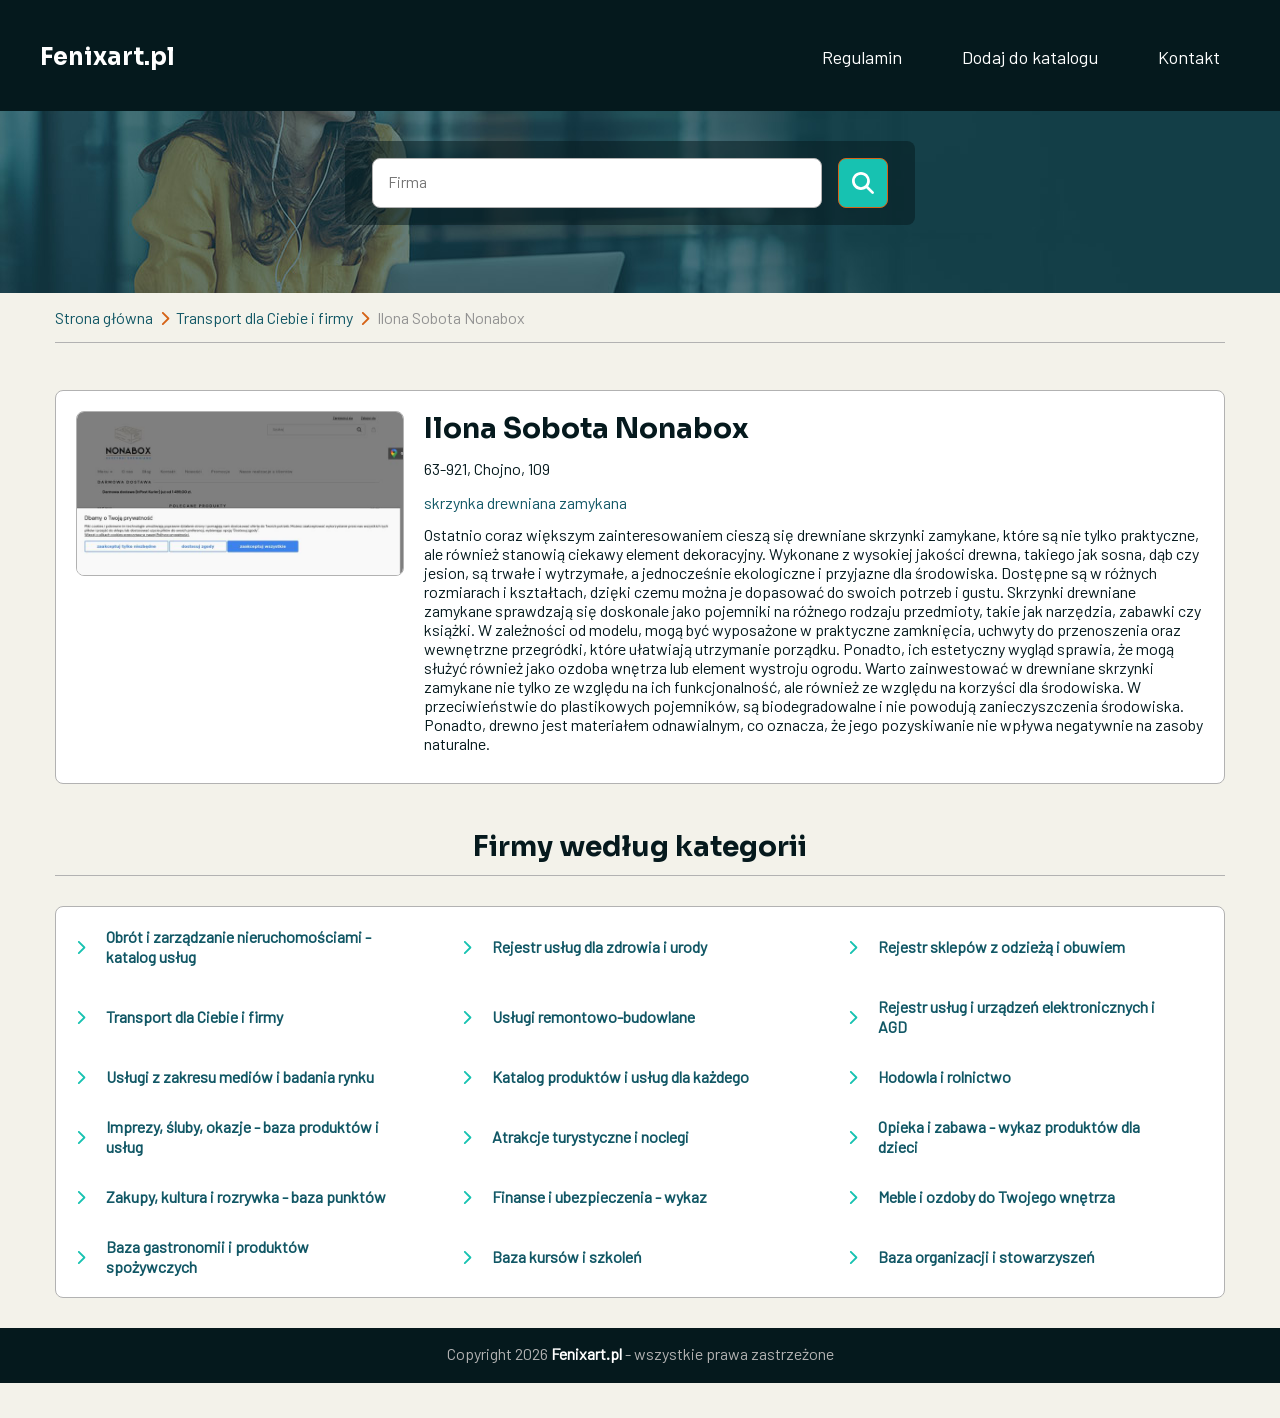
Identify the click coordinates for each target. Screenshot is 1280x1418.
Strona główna (104, 317)
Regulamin (862, 57)
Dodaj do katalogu (1030, 57)
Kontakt (1189, 57)
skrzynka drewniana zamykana (525, 502)
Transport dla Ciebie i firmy (264, 317)
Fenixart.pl (107, 57)
